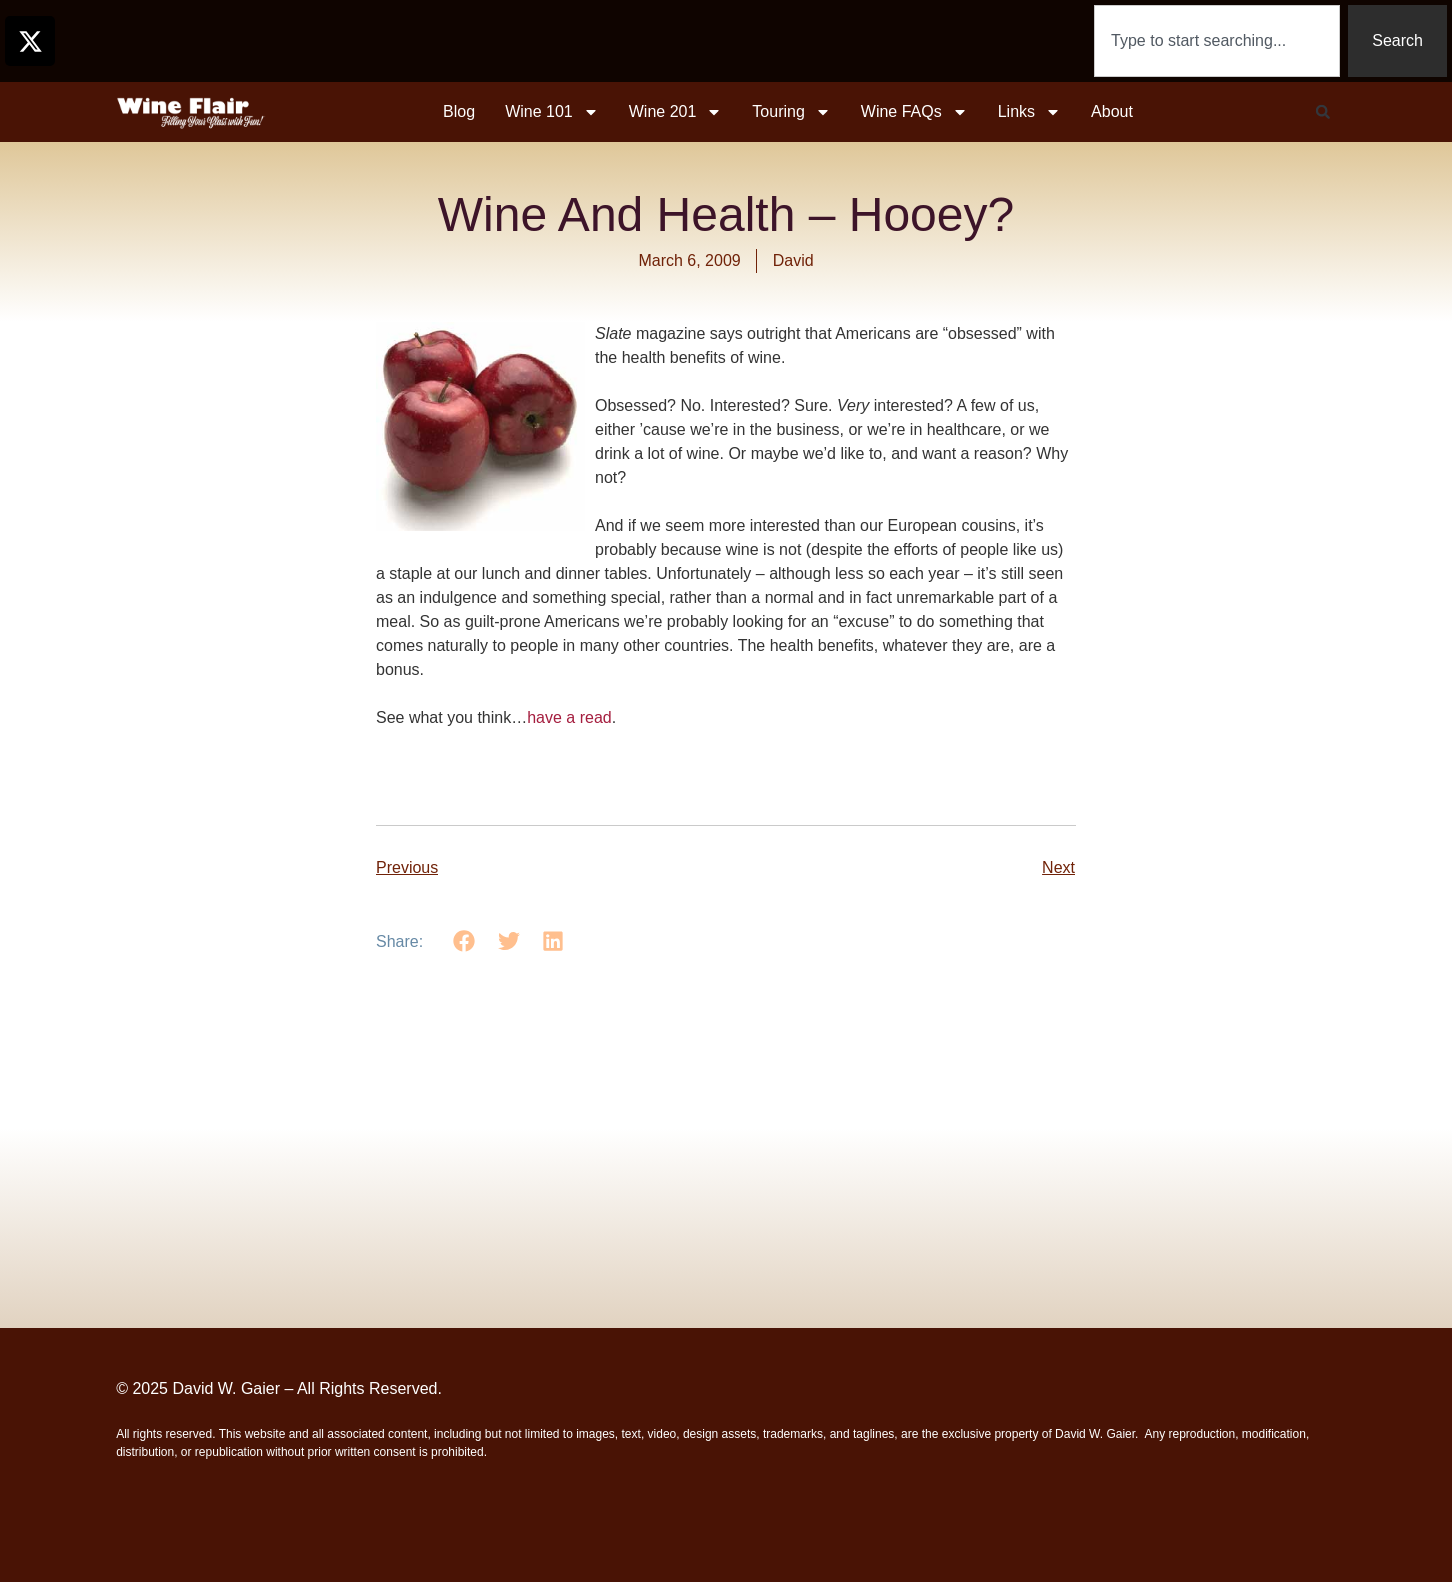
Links (1029, 112)
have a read (569, 717)
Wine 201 (676, 112)
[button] (1323, 112)
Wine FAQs (914, 112)
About (1112, 111)
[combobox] (1217, 41)
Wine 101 (552, 112)
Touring (791, 112)
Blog (459, 111)
